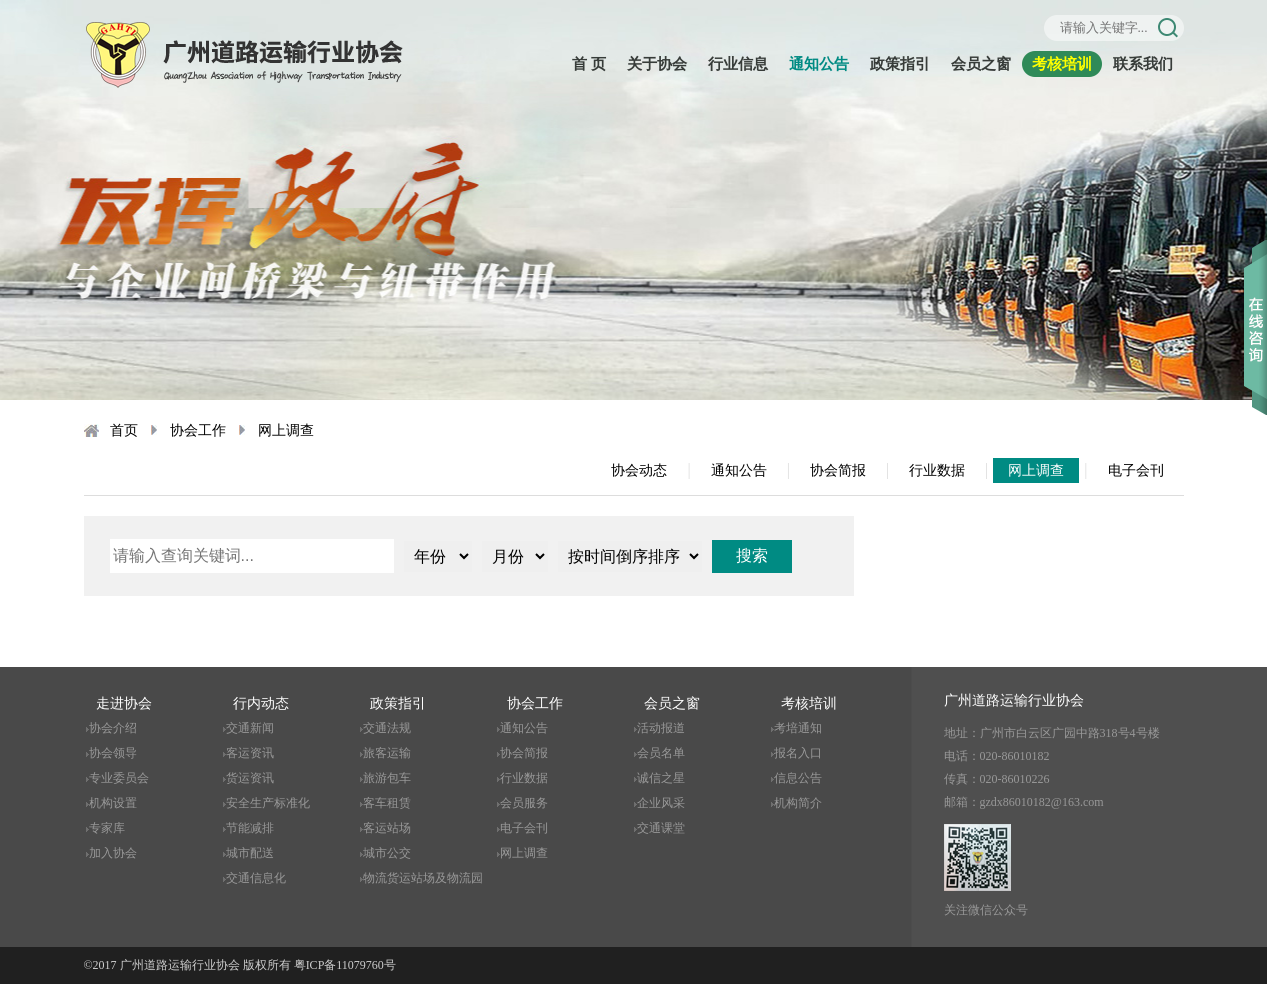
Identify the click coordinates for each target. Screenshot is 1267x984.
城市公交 (387, 853)
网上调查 (286, 430)
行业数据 (937, 470)
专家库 (107, 828)
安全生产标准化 (268, 803)
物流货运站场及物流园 (423, 878)
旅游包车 (387, 778)
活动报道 (661, 728)
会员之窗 (981, 64)
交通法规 (387, 728)
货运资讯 (250, 778)
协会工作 (198, 430)
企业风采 (661, 803)
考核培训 (1062, 64)
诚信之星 (661, 778)
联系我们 (1143, 64)
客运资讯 (250, 753)
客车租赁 (387, 803)
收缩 (1255, 299)
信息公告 (798, 778)
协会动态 (639, 470)
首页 (124, 430)
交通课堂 (661, 828)
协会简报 (838, 470)
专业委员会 (119, 778)
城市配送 (250, 853)
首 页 (589, 64)
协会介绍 (113, 728)
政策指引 (900, 64)
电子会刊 (1136, 470)
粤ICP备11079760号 (345, 965)
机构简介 (798, 803)
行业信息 (738, 64)
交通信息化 (256, 878)
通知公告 (819, 64)
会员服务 (524, 803)
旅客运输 (387, 753)
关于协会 (657, 64)
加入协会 (113, 853)
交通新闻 (250, 728)
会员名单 (661, 753)
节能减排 (250, 828)
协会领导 (113, 753)
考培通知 (798, 728)
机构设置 (113, 803)
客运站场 (387, 828)
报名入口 (798, 753)
